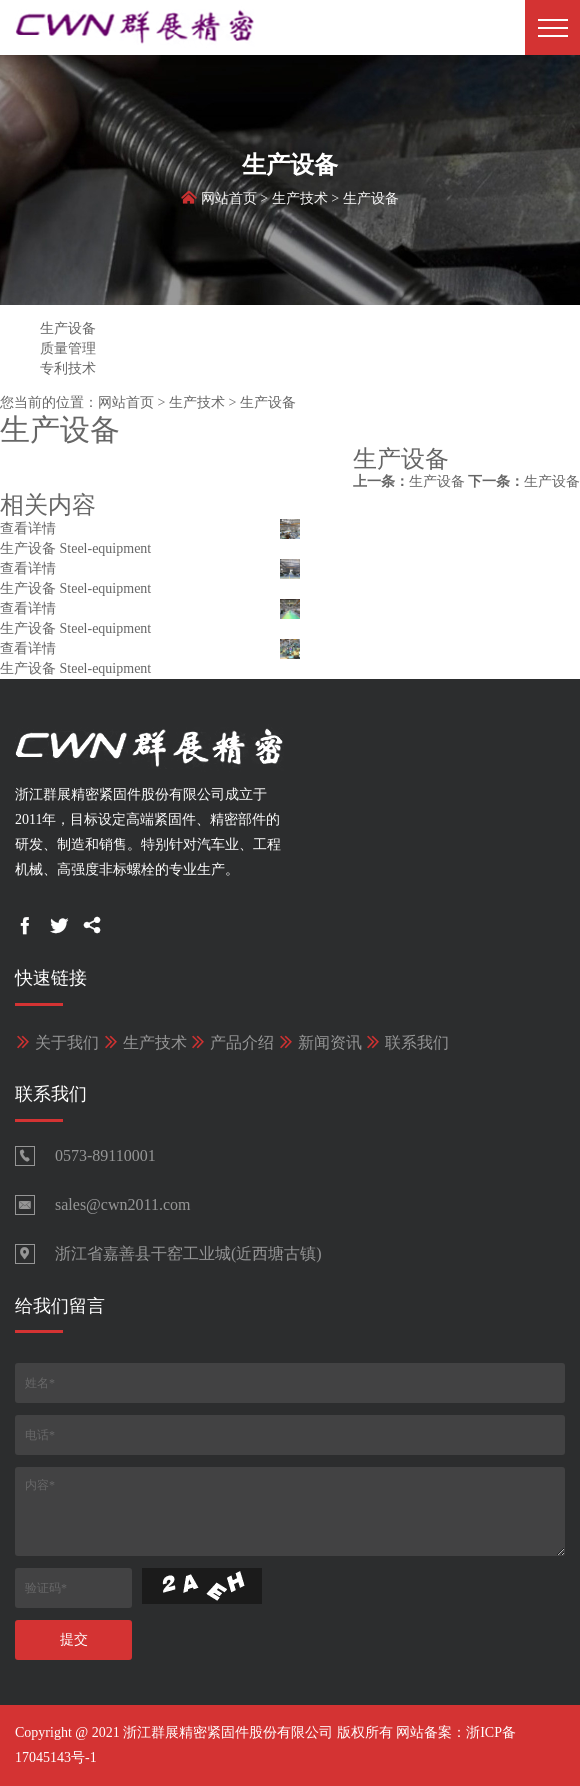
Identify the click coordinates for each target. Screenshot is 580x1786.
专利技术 (68, 368)
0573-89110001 (105, 1155)
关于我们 (57, 1042)
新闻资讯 (320, 1042)
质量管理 (68, 348)
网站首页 (229, 201)
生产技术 (300, 201)
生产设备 (371, 201)
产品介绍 (232, 1042)
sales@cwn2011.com (122, 1204)
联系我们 (407, 1042)
